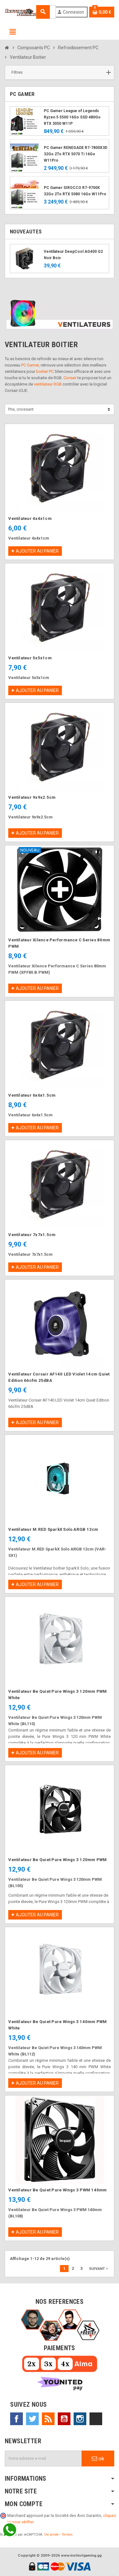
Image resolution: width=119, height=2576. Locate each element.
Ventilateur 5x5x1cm (30, 658)
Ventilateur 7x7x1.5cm (32, 1234)
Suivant (99, 2268)
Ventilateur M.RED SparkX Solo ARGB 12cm (53, 1529)
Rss (48, 2418)
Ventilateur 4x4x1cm (30, 518)
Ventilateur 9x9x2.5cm (32, 797)
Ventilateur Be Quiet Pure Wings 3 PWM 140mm (57, 2190)
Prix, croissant (21, 409)
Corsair (69, 377)
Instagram (80, 2418)
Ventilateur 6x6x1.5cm (32, 1095)
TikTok (95, 2418)
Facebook (16, 2418)
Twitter (32, 2418)
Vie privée (51, 2534)
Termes (67, 2534)
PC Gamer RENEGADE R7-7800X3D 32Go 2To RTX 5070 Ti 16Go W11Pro (75, 154)
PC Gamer (30, 365)
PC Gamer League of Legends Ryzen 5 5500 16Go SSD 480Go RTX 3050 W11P (72, 117)
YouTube (64, 2418)
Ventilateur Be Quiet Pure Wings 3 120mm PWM (57, 1859)
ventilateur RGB (48, 384)
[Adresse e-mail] (43, 2458)
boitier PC (45, 371)
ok (98, 2458)
